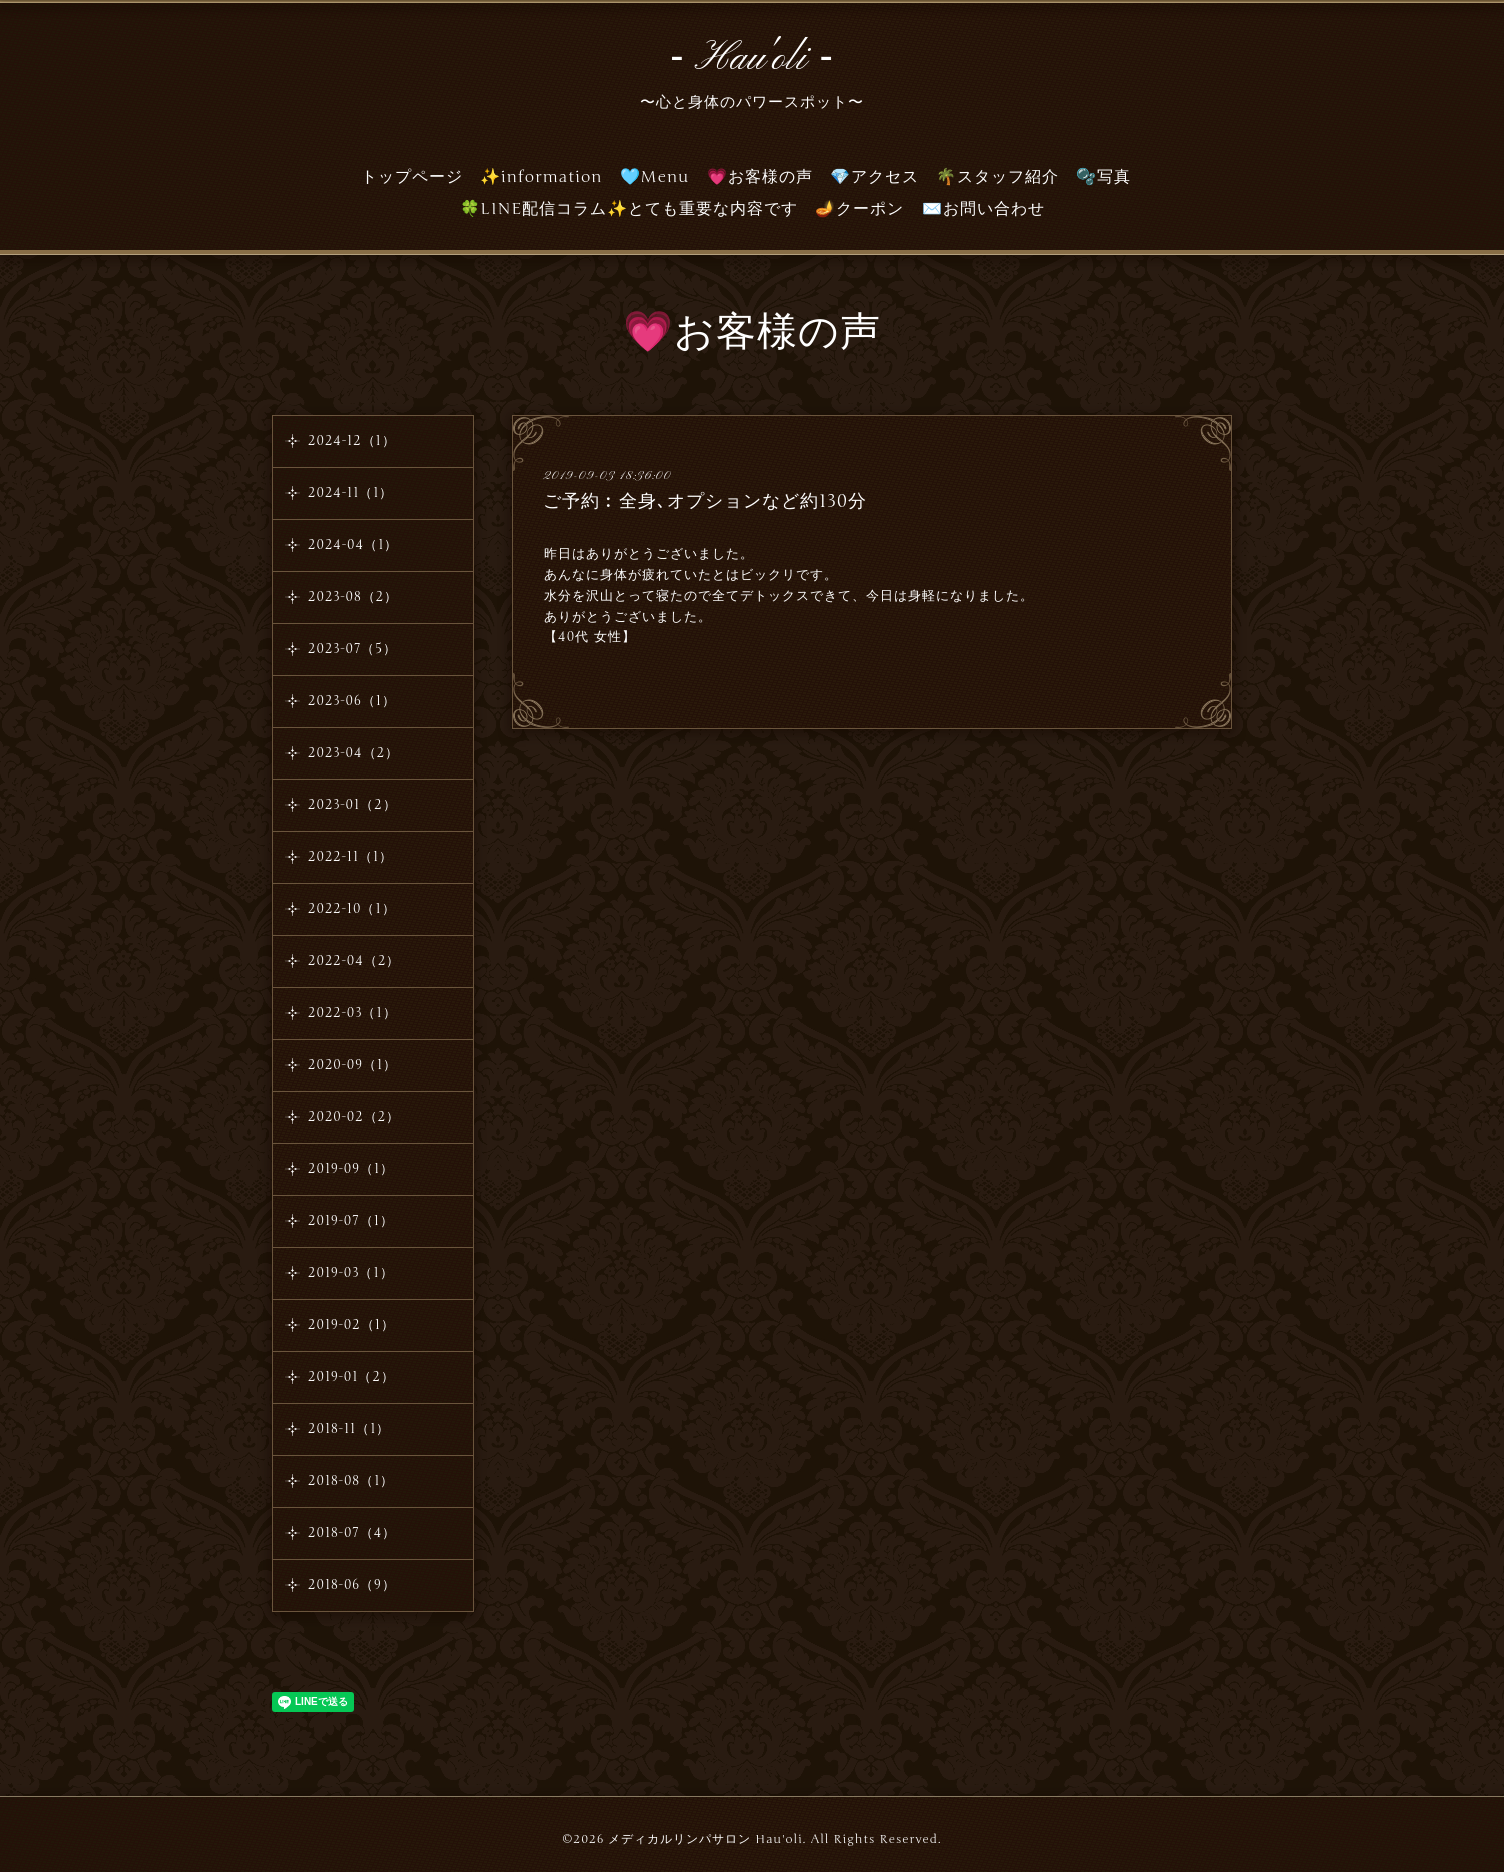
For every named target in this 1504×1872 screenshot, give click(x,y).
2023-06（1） (352, 701)
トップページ (412, 177)
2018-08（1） (351, 1481)
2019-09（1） (351, 1169)
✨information (541, 177)
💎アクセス (874, 177)
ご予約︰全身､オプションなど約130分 (705, 501)
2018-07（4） (352, 1533)
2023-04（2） (353, 753)
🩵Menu (655, 177)
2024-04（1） (353, 545)
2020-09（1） (352, 1065)
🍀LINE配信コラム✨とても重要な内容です (629, 209)
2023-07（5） (352, 649)
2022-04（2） (354, 961)
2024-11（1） (350, 493)
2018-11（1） (349, 1429)
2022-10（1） (352, 909)
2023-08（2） (353, 597)
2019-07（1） (351, 1221)
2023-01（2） (352, 805)
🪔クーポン (859, 209)
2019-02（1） (351, 1325)
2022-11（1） (350, 857)
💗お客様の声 (760, 177)
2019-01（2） (351, 1377)
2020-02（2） (354, 1117)
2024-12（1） (352, 441)
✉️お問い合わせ (983, 209)
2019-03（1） (351, 1273)
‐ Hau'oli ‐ (752, 59)
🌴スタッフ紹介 (997, 177)
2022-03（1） (352, 1013)
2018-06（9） (352, 1585)
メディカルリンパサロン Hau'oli (705, 1839)
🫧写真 (1103, 177)
